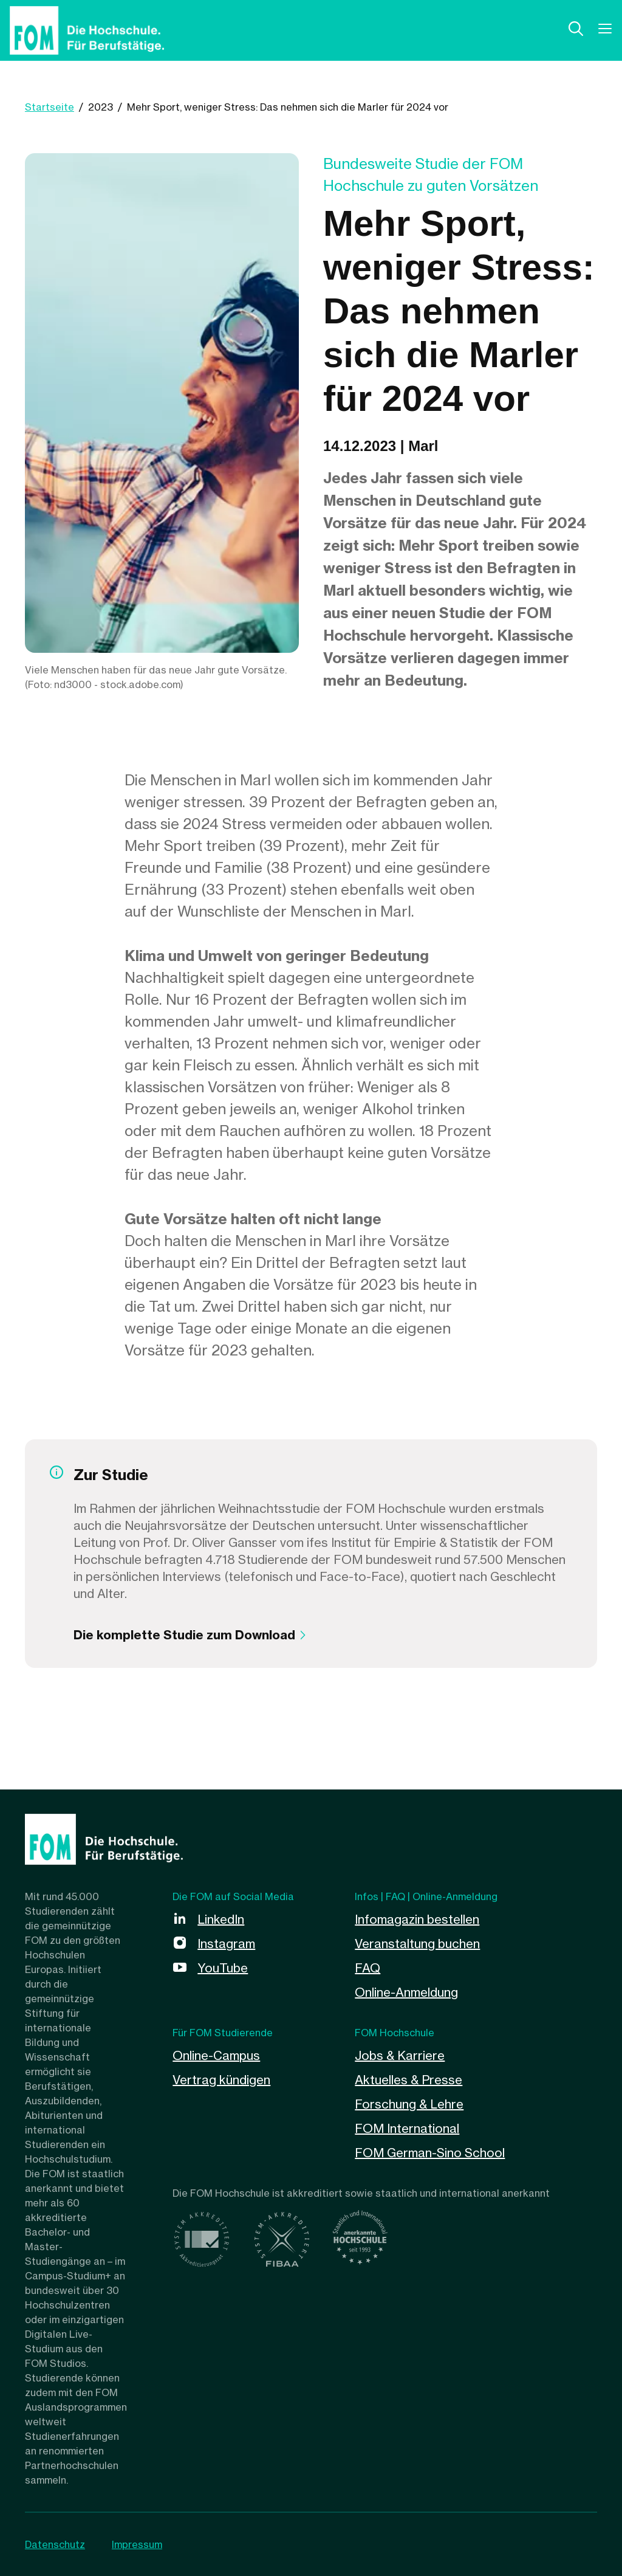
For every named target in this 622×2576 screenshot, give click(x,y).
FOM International (407, 2128)
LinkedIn (220, 1919)
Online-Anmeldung (406, 1992)
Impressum (137, 2544)
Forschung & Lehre (409, 2104)
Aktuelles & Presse (408, 2079)
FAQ (367, 1967)
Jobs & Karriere (400, 2055)
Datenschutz (55, 2544)
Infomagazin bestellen (417, 1919)
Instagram (226, 1943)
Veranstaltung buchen (417, 1943)
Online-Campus (216, 2055)
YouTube (222, 1967)
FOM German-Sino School (430, 2152)
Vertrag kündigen (221, 2079)
